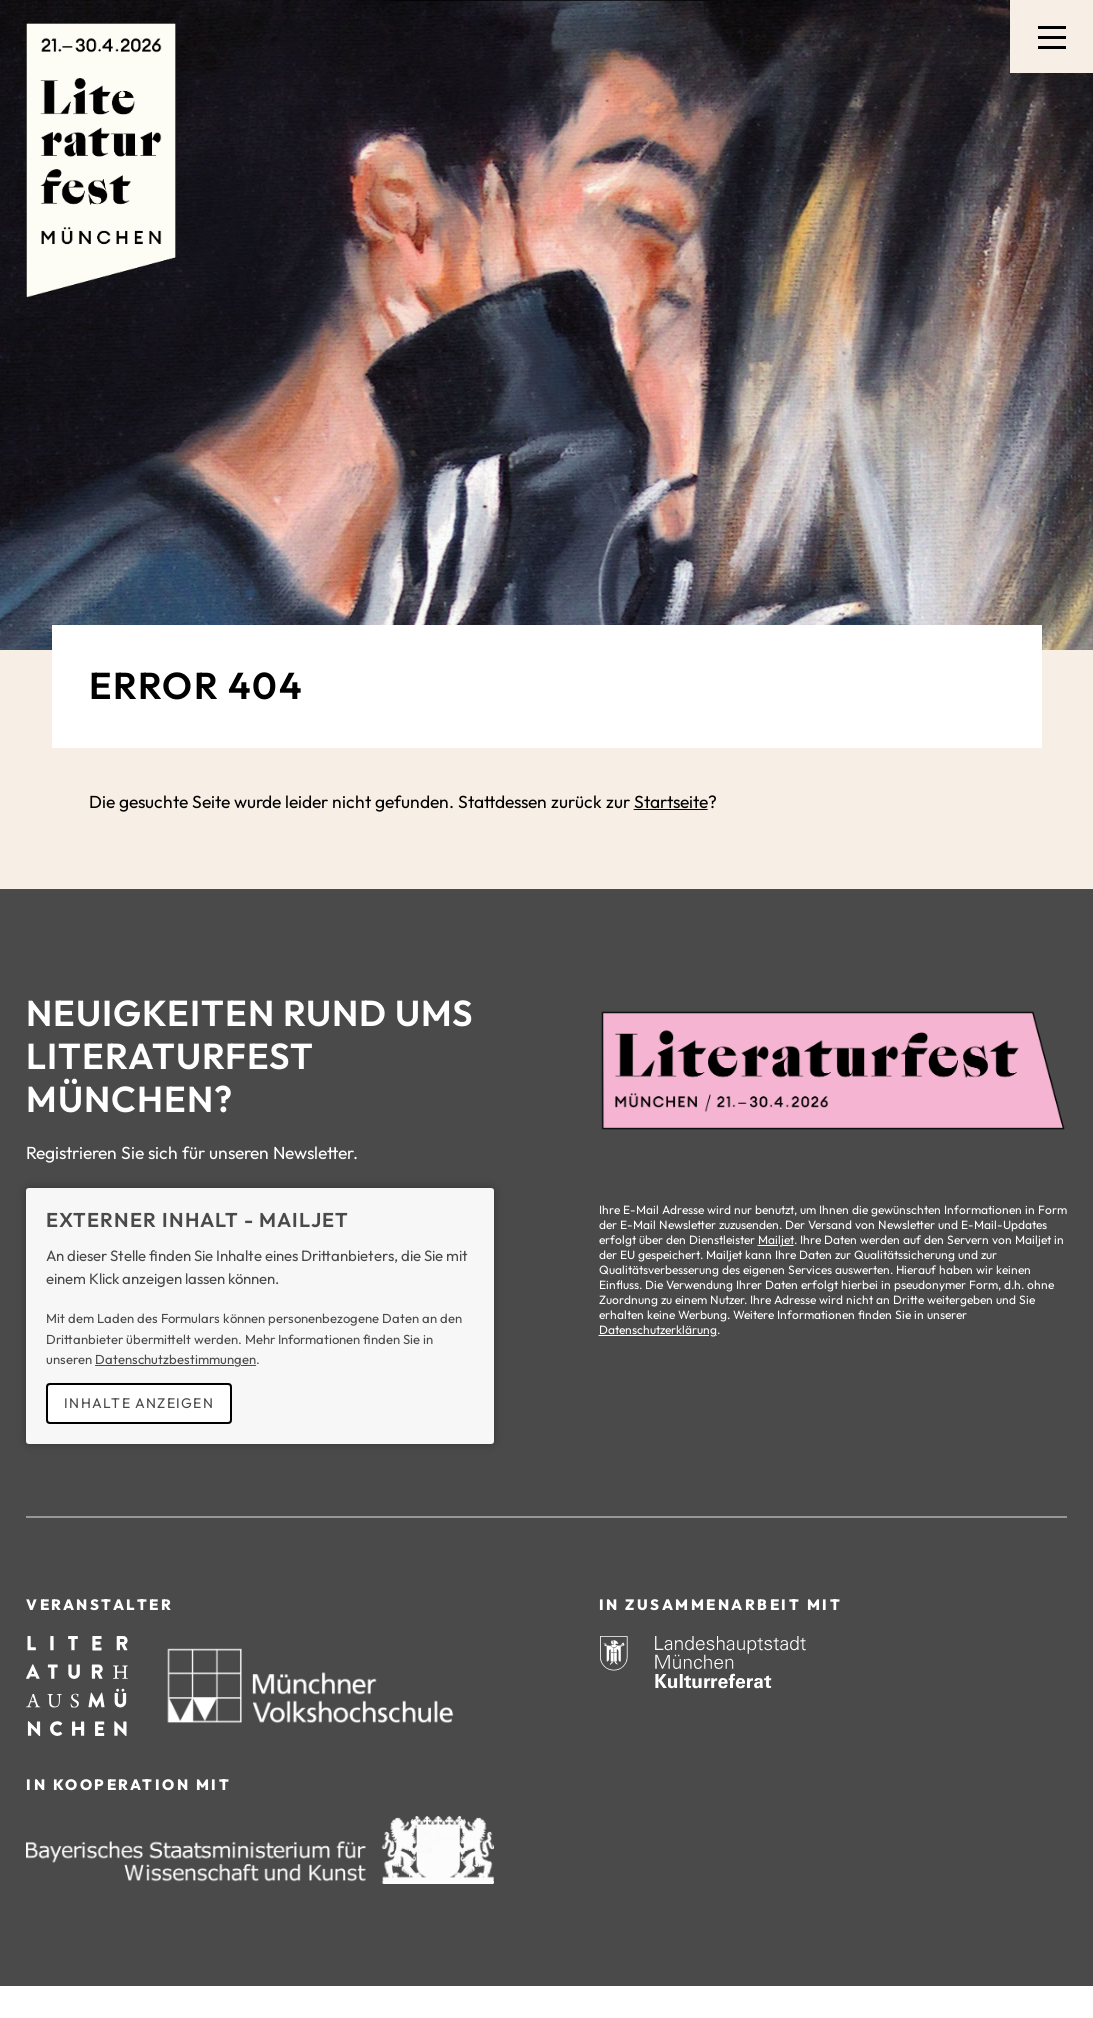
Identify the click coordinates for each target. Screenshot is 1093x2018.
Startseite (671, 802)
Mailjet (776, 1239)
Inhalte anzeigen (139, 1403)
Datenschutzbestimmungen (175, 1359)
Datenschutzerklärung (658, 1329)
